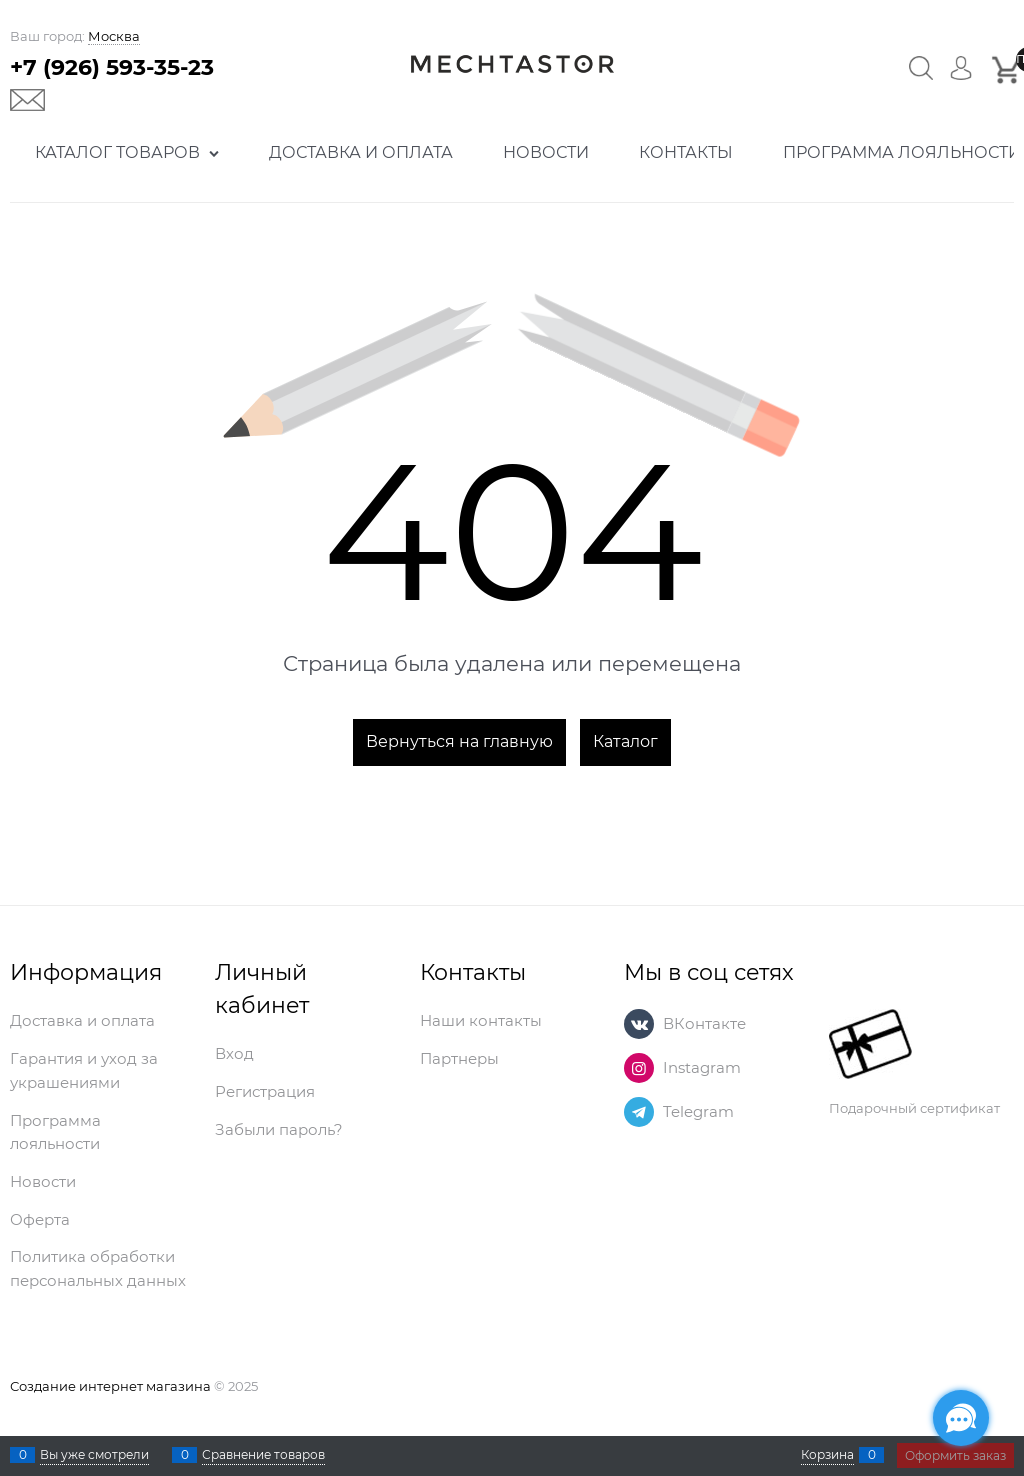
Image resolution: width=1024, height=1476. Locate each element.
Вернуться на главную (459, 741)
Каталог (625, 741)
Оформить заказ (955, 1455)
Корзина (827, 1455)
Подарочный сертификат (914, 1062)
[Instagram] (639, 1068)
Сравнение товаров (263, 1455)
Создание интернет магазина (110, 1386)
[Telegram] (639, 1112)
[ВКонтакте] (639, 1024)
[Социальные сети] (961, 1418)
